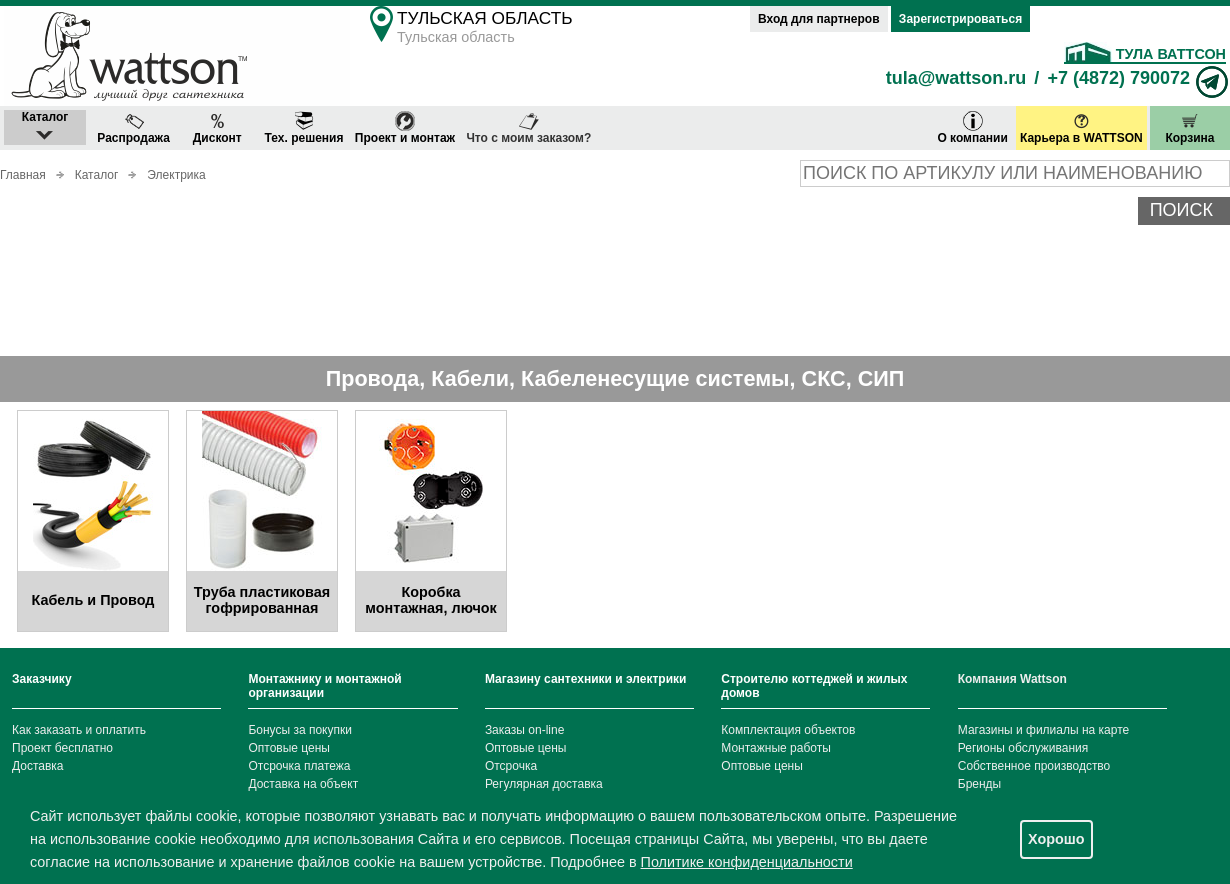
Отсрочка (511, 766)
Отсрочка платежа (299, 766)
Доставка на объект (303, 784)
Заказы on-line (524, 730)
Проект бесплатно (62, 748)
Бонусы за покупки (300, 730)
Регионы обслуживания (1023, 748)
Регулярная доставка (544, 784)
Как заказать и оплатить (79, 730)
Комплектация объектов (788, 730)
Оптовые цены (289, 748)
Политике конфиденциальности (747, 862)
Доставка (38, 766)
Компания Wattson (1012, 679)
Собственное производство (1034, 766)
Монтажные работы (776, 748)
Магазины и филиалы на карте (1043, 730)
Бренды (979, 784)
